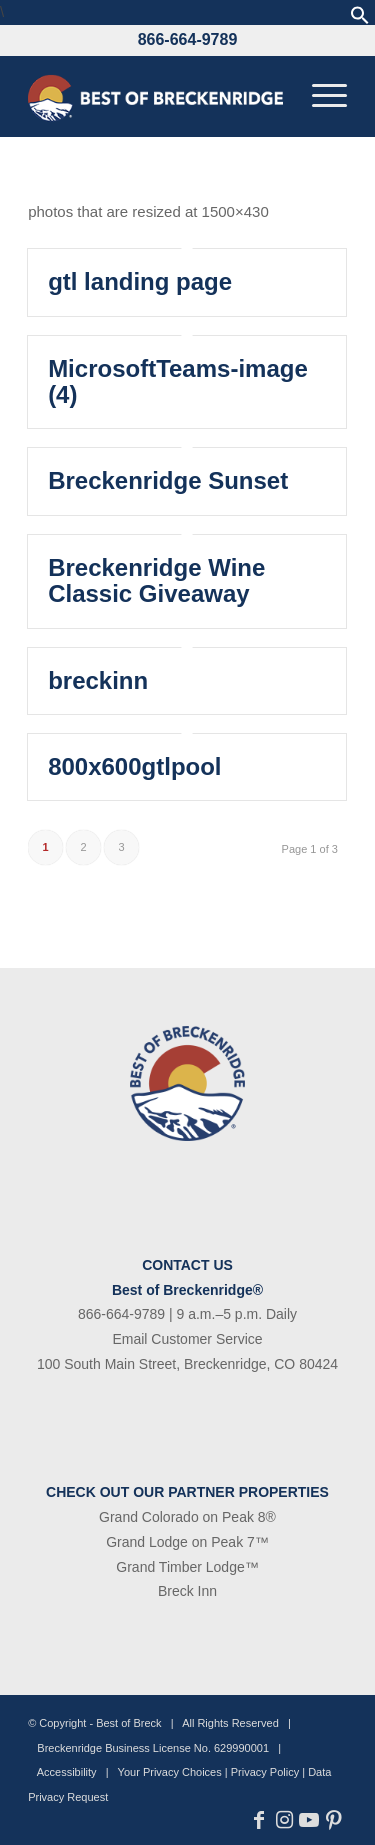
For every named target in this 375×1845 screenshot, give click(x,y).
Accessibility (67, 1772)
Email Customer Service (187, 1339)
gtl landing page (140, 281)
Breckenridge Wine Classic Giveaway (156, 580)
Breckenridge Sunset (168, 480)
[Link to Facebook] (259, 1820)
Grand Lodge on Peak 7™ (187, 1542)
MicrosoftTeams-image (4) (178, 381)
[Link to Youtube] (309, 1820)
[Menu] (319, 96)
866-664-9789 (188, 39)
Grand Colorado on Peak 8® (187, 1517)
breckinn (98, 680)
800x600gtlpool (134, 766)
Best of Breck (128, 1723)
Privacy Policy (265, 1772)
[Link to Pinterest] (334, 1820)
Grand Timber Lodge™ (187, 1567)
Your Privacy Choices (170, 1772)
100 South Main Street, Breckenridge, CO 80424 (187, 1364)
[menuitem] (319, 96)
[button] (360, 19)
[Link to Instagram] (284, 1820)
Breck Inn (187, 1591)
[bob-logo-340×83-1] (155, 96)
